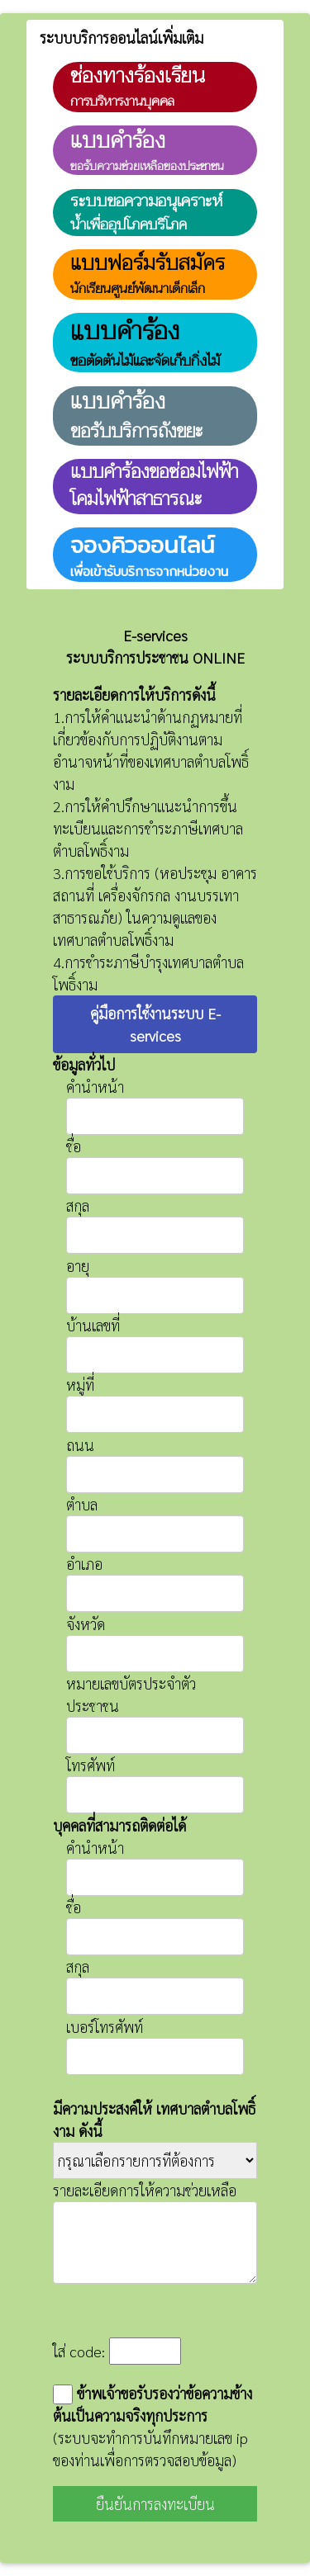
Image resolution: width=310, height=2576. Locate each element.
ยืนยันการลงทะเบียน (155, 2503)
